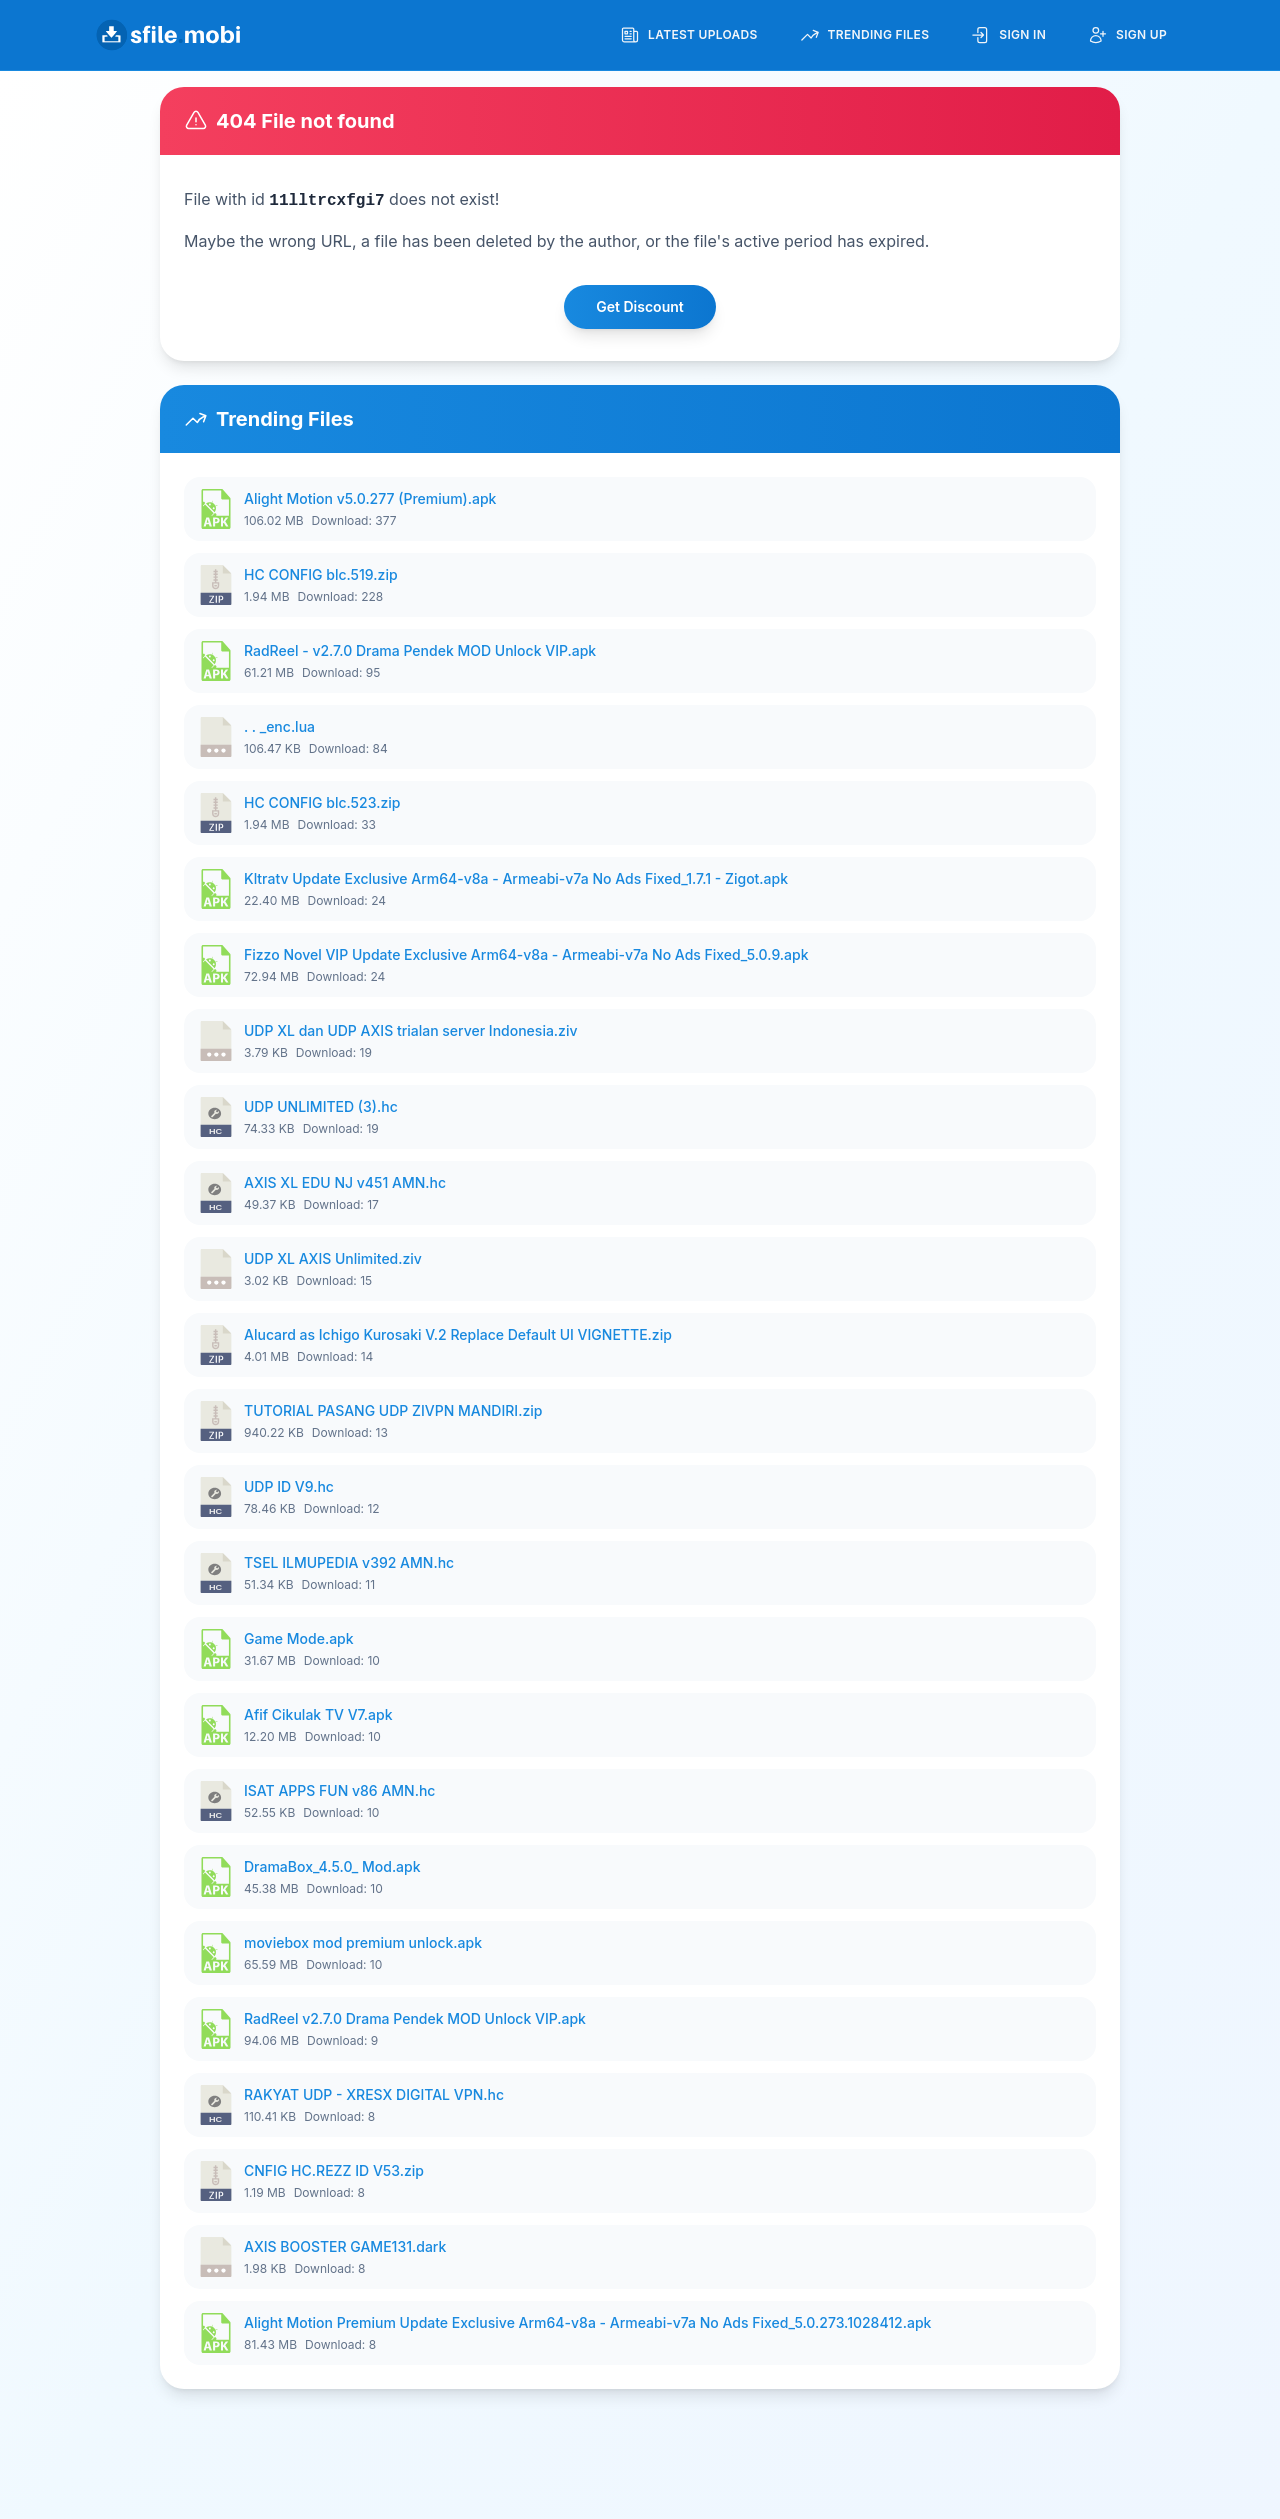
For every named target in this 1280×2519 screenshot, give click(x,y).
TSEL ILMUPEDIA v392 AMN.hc (349, 1562)
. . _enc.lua (279, 726)
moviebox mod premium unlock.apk (363, 1942)
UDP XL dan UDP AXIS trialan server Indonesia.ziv (411, 1030)
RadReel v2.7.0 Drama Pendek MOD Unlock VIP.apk (415, 2018)
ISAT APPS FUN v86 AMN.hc (339, 1790)
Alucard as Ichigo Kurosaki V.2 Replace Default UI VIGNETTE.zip (458, 1334)
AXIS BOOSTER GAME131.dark (345, 2246)
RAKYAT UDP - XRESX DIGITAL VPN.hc (374, 2094)
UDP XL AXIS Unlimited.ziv (333, 1258)
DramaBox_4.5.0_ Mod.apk (332, 1866)
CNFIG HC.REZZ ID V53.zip (334, 2170)
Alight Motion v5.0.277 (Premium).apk (370, 498)
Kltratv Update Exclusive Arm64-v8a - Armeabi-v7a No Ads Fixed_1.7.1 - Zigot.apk (516, 878)
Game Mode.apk (299, 1638)
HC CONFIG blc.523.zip (322, 802)
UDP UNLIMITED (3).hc (321, 1106)
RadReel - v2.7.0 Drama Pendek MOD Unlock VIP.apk (420, 650)
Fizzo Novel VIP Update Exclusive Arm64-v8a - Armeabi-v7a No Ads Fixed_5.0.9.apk (526, 954)
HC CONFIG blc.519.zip (321, 574)
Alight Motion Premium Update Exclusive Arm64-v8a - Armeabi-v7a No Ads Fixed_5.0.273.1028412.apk (587, 2322)
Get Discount (639, 306)
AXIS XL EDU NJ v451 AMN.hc (345, 1182)
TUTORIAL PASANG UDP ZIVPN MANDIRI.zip (393, 1410)
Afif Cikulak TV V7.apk (318, 1714)
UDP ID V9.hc (289, 1486)
